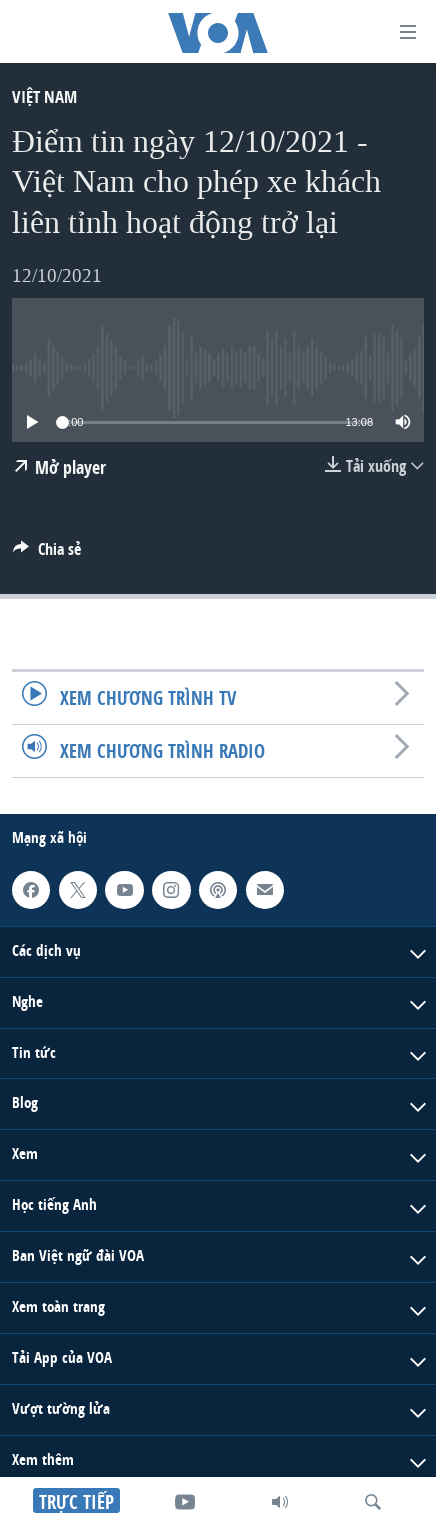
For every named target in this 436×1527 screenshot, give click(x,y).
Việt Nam (44, 96)
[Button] (47, 554)
